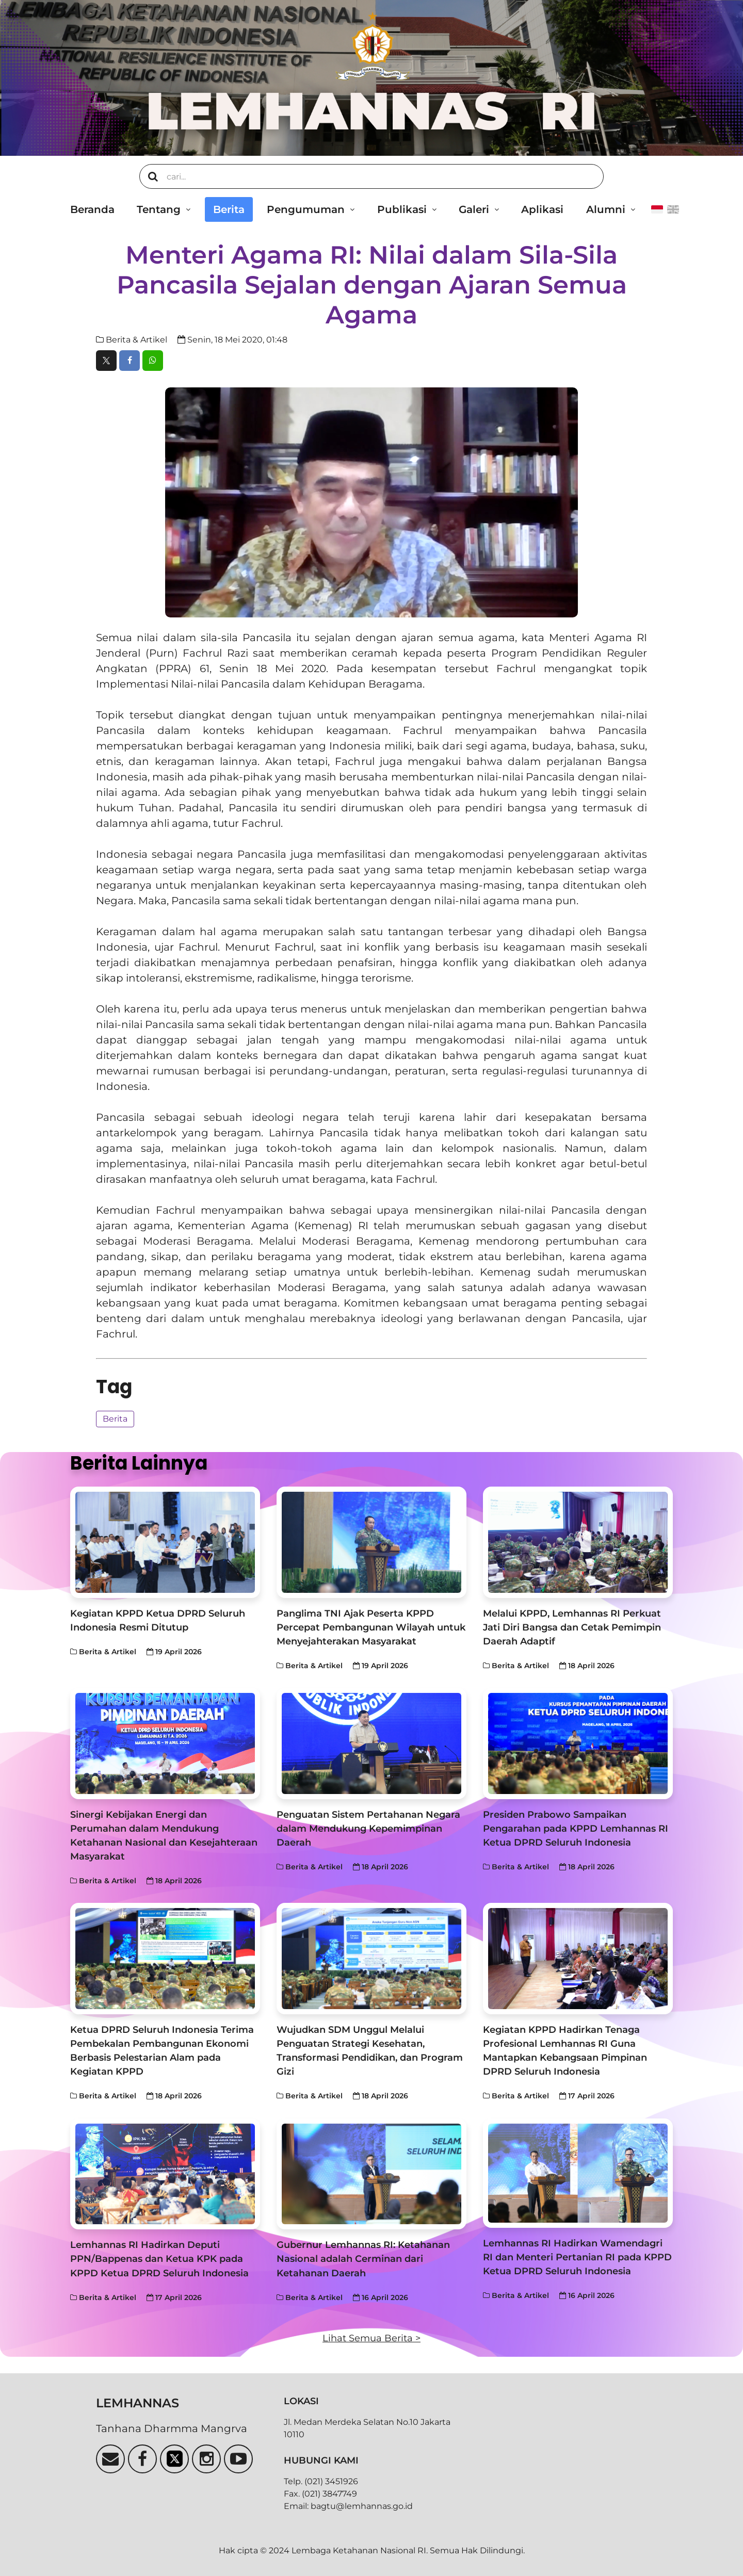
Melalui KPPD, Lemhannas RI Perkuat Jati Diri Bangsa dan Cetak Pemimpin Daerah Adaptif (572, 1627)
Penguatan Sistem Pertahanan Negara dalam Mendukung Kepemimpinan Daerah (368, 1828)
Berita (229, 209)
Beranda (92, 209)
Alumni (605, 209)
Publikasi (402, 209)
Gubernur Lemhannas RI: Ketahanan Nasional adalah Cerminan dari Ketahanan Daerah (363, 2258)
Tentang (159, 209)
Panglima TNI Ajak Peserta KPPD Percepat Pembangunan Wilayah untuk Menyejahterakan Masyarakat (371, 1627)
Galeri (474, 209)
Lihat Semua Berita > (371, 2338)
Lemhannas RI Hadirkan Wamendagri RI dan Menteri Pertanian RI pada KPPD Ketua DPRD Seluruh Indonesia (577, 2257)
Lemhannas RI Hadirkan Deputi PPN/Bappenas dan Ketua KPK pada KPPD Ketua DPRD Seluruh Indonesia (159, 2258)
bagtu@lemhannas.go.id (362, 2506)
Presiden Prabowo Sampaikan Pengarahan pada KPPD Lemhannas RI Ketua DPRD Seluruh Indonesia (575, 1828)
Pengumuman (306, 209)
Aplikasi (542, 209)
